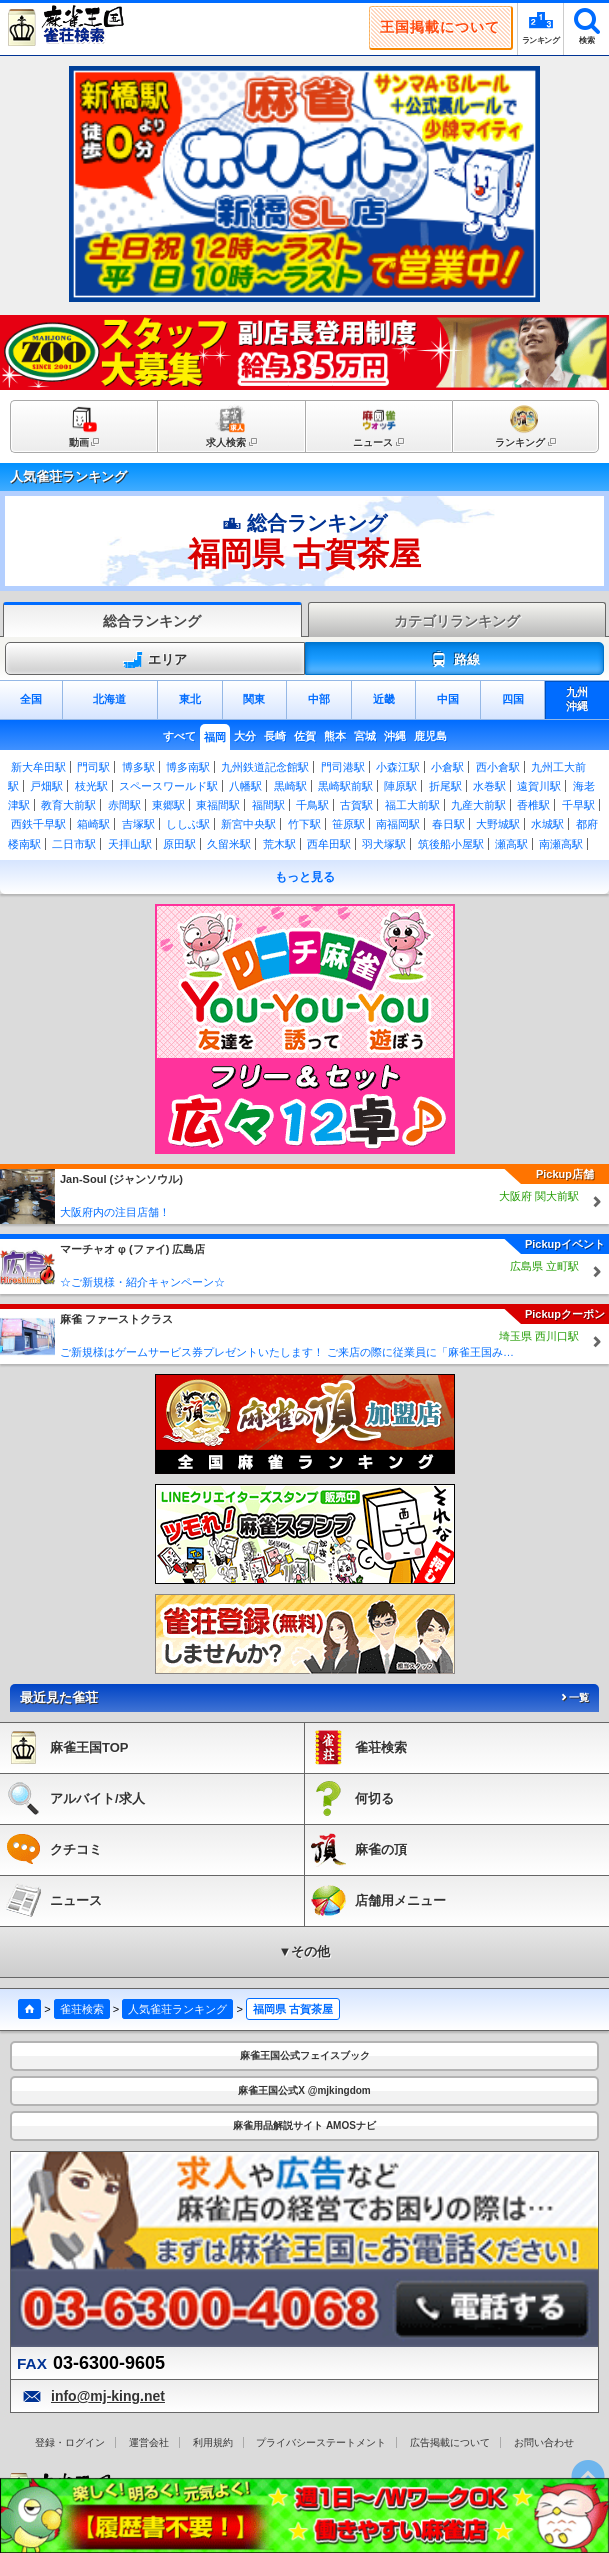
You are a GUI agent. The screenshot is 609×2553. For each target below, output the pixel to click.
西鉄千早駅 (38, 824)
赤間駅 (124, 805)
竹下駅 (304, 824)
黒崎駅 (290, 786)
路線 (454, 660)
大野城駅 (498, 824)
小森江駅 (398, 767)
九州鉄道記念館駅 (265, 767)
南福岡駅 (398, 824)
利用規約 (213, 2442)
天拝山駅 (130, 844)
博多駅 (138, 767)
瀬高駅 (511, 844)
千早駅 (578, 805)
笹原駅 (348, 824)
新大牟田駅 (38, 767)
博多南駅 (188, 767)
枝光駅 (91, 786)
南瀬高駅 (561, 844)
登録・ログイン (70, 2442)
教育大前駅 (68, 805)
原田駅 (179, 844)
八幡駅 (245, 786)
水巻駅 (489, 786)
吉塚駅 (138, 824)
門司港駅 (343, 767)
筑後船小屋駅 (451, 844)
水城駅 (547, 824)
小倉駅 (447, 767)
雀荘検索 (82, 2009)
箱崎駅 (93, 824)
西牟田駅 (329, 844)
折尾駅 (445, 786)
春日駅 (448, 824)
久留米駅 (229, 844)
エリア (155, 660)
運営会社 (149, 2442)
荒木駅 (279, 844)
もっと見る (305, 877)
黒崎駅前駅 (345, 786)
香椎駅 (533, 805)
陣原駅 (400, 786)
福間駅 (268, 805)
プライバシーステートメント (321, 2442)
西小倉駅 (498, 767)
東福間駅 (218, 805)
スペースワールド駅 (168, 786)
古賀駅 (356, 805)
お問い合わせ (544, 2442)
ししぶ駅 (188, 824)
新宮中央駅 (248, 824)
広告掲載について (450, 2442)
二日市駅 (74, 844)
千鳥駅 (312, 805)
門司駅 (93, 767)
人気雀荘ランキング (177, 2009)
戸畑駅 (46, 786)
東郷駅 (168, 805)
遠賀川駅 (539, 786)
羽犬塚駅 (384, 844)
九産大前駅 (478, 805)
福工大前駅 (412, 805)
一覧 (574, 1697)
